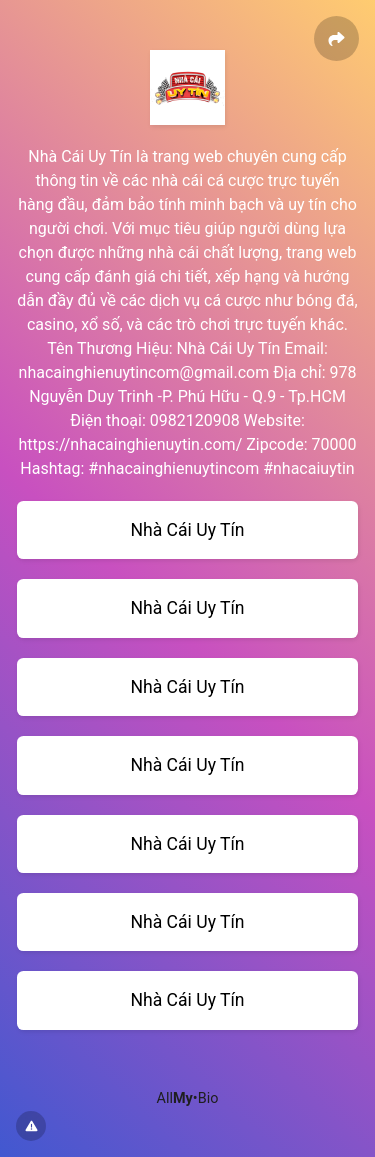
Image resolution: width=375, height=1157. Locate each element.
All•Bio (188, 1098)
